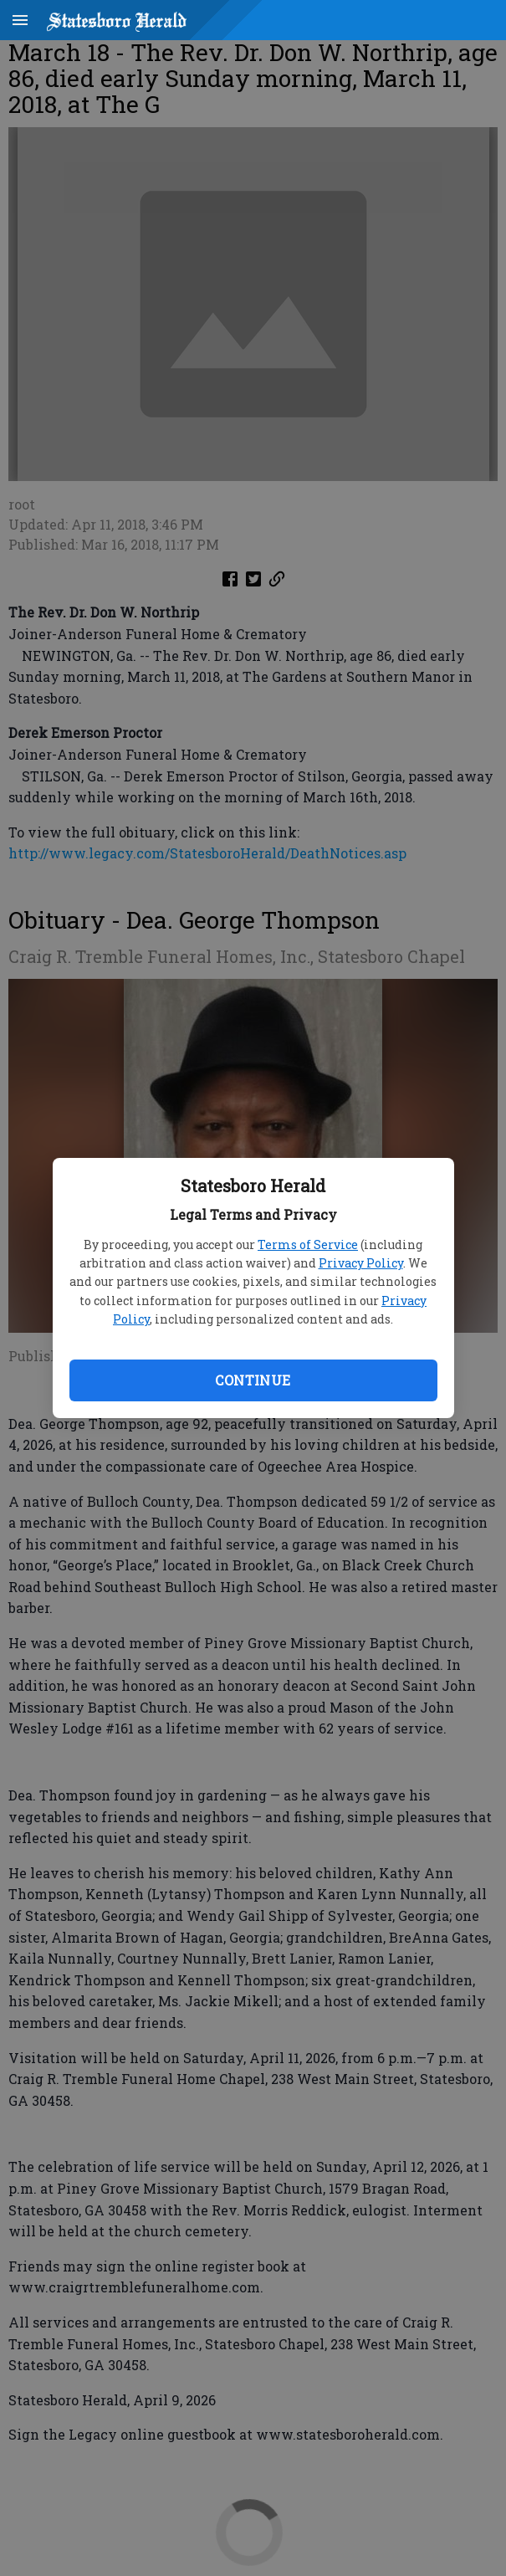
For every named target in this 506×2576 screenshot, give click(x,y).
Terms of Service (308, 1244)
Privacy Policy (361, 1263)
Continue (252, 1380)
